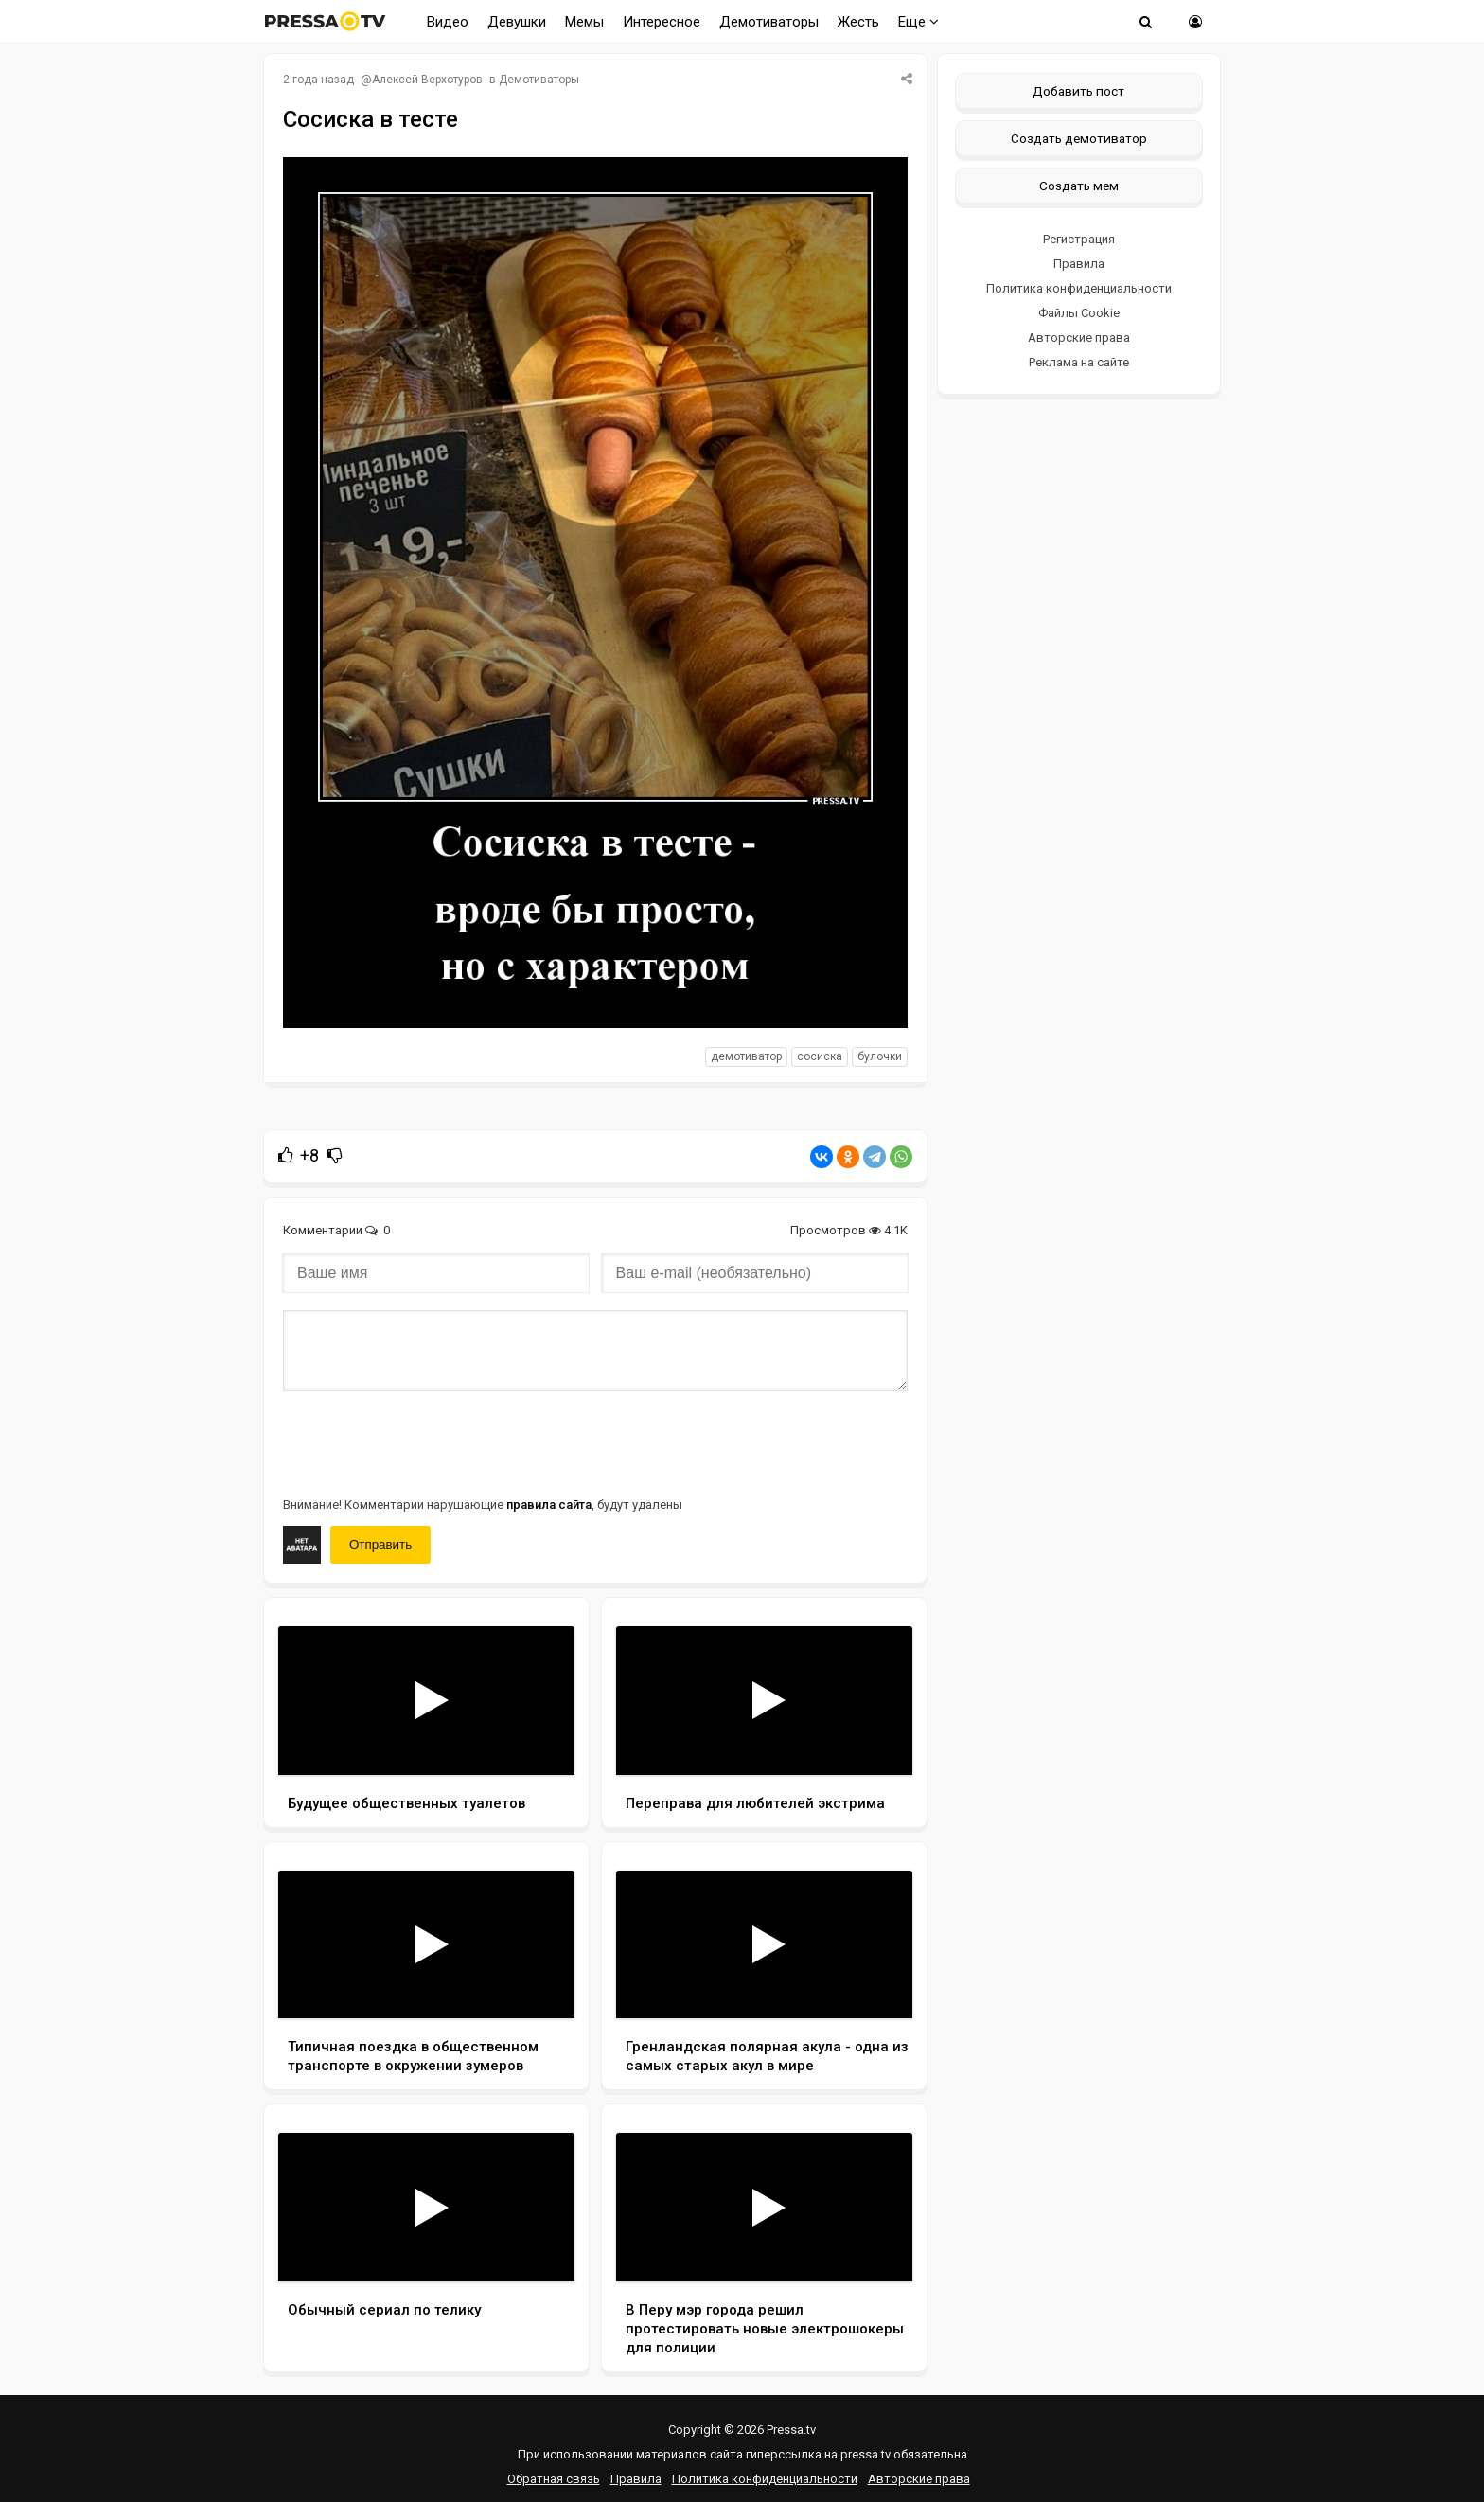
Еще (918, 21)
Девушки (516, 21)
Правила (1078, 264)
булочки (879, 1056)
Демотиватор (746, 1056)
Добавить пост (1078, 90)
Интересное (661, 21)
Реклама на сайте (1079, 362)
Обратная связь (553, 2479)
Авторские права (1079, 337)
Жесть (858, 21)
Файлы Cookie (1079, 313)
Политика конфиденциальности (1079, 288)
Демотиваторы (769, 21)
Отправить (380, 1544)
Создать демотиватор (1079, 138)
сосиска (819, 1056)
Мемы (584, 21)
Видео (447, 21)
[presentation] (427, 1442)
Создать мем (1079, 185)
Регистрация (1079, 239)
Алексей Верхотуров (427, 79)
